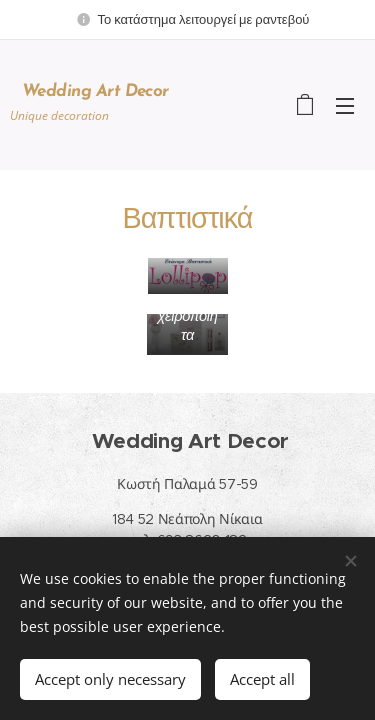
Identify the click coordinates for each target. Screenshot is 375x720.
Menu (345, 106)
